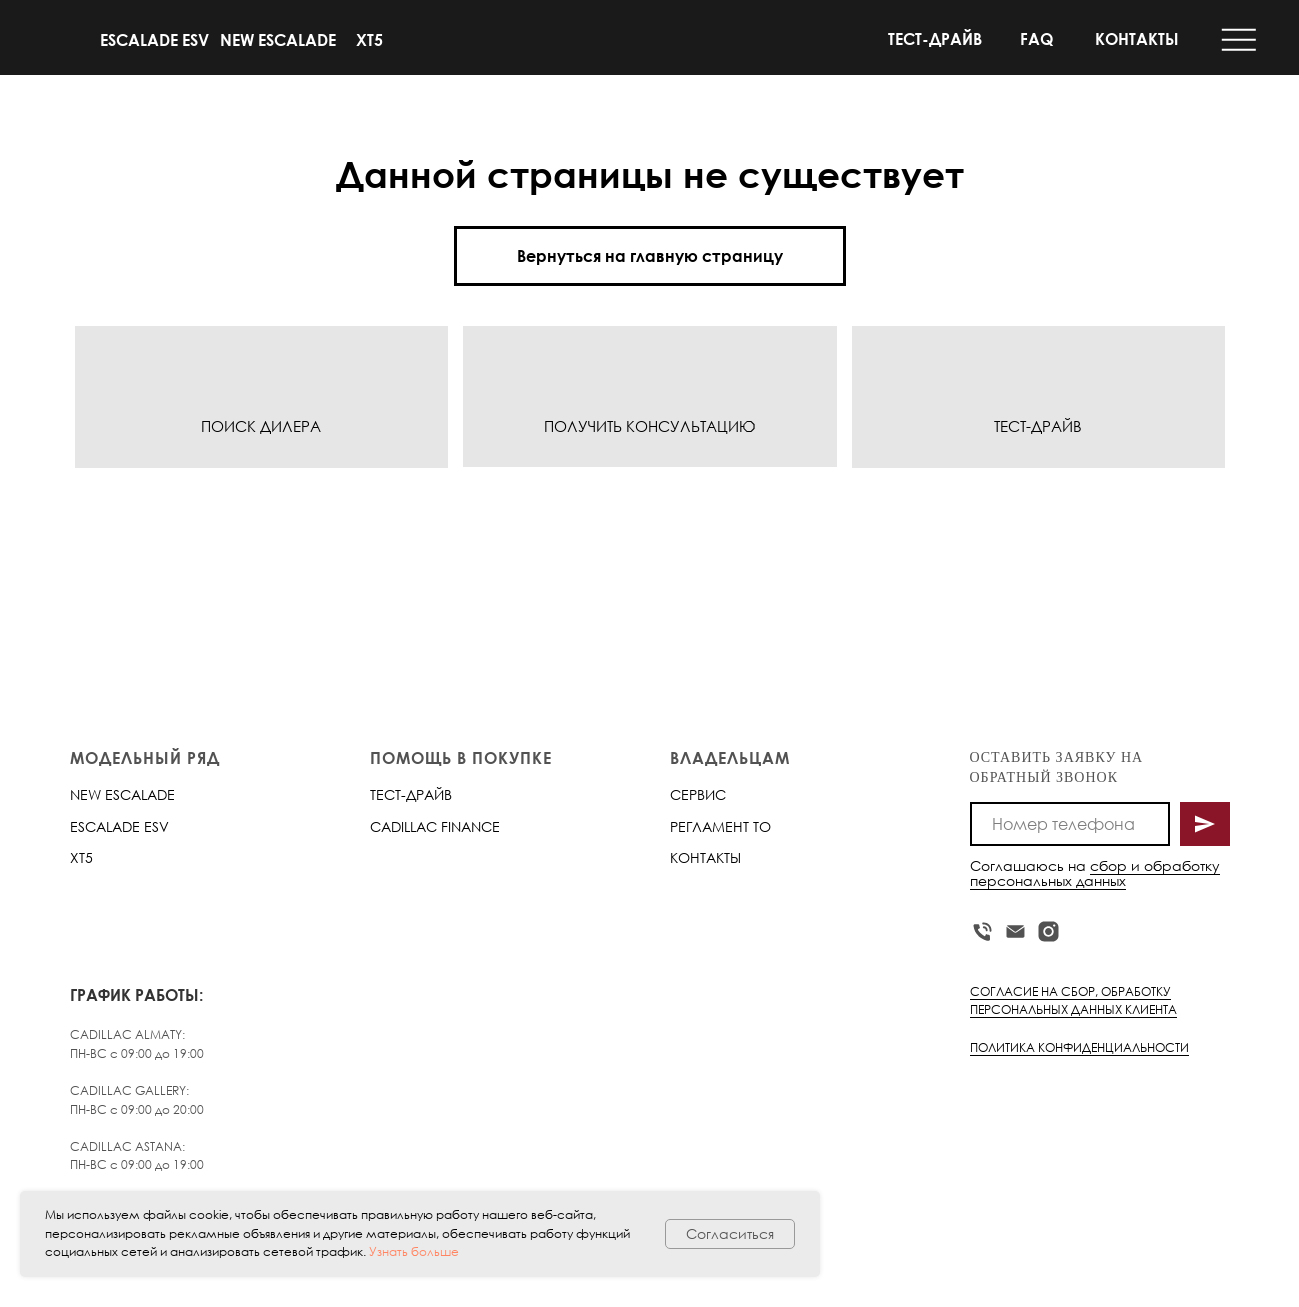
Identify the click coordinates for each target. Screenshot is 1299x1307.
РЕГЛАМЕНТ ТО (720, 826)
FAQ (1036, 39)
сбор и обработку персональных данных (1095, 873)
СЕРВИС (698, 794)
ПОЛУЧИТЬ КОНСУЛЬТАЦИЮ (649, 426)
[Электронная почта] (1015, 931)
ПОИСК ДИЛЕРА (261, 426)
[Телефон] (982, 931)
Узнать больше (414, 1251)
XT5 (369, 40)
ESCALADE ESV (154, 40)
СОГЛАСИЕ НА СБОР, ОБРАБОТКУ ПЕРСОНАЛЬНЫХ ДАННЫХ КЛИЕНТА (1073, 1001)
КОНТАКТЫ (1137, 39)
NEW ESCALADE (278, 40)
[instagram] (1048, 931)
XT (77, 857)
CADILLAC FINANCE (435, 826)
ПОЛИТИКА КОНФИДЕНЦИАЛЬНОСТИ (1079, 1047)
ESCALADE (105, 826)
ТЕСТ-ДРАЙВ (935, 39)
